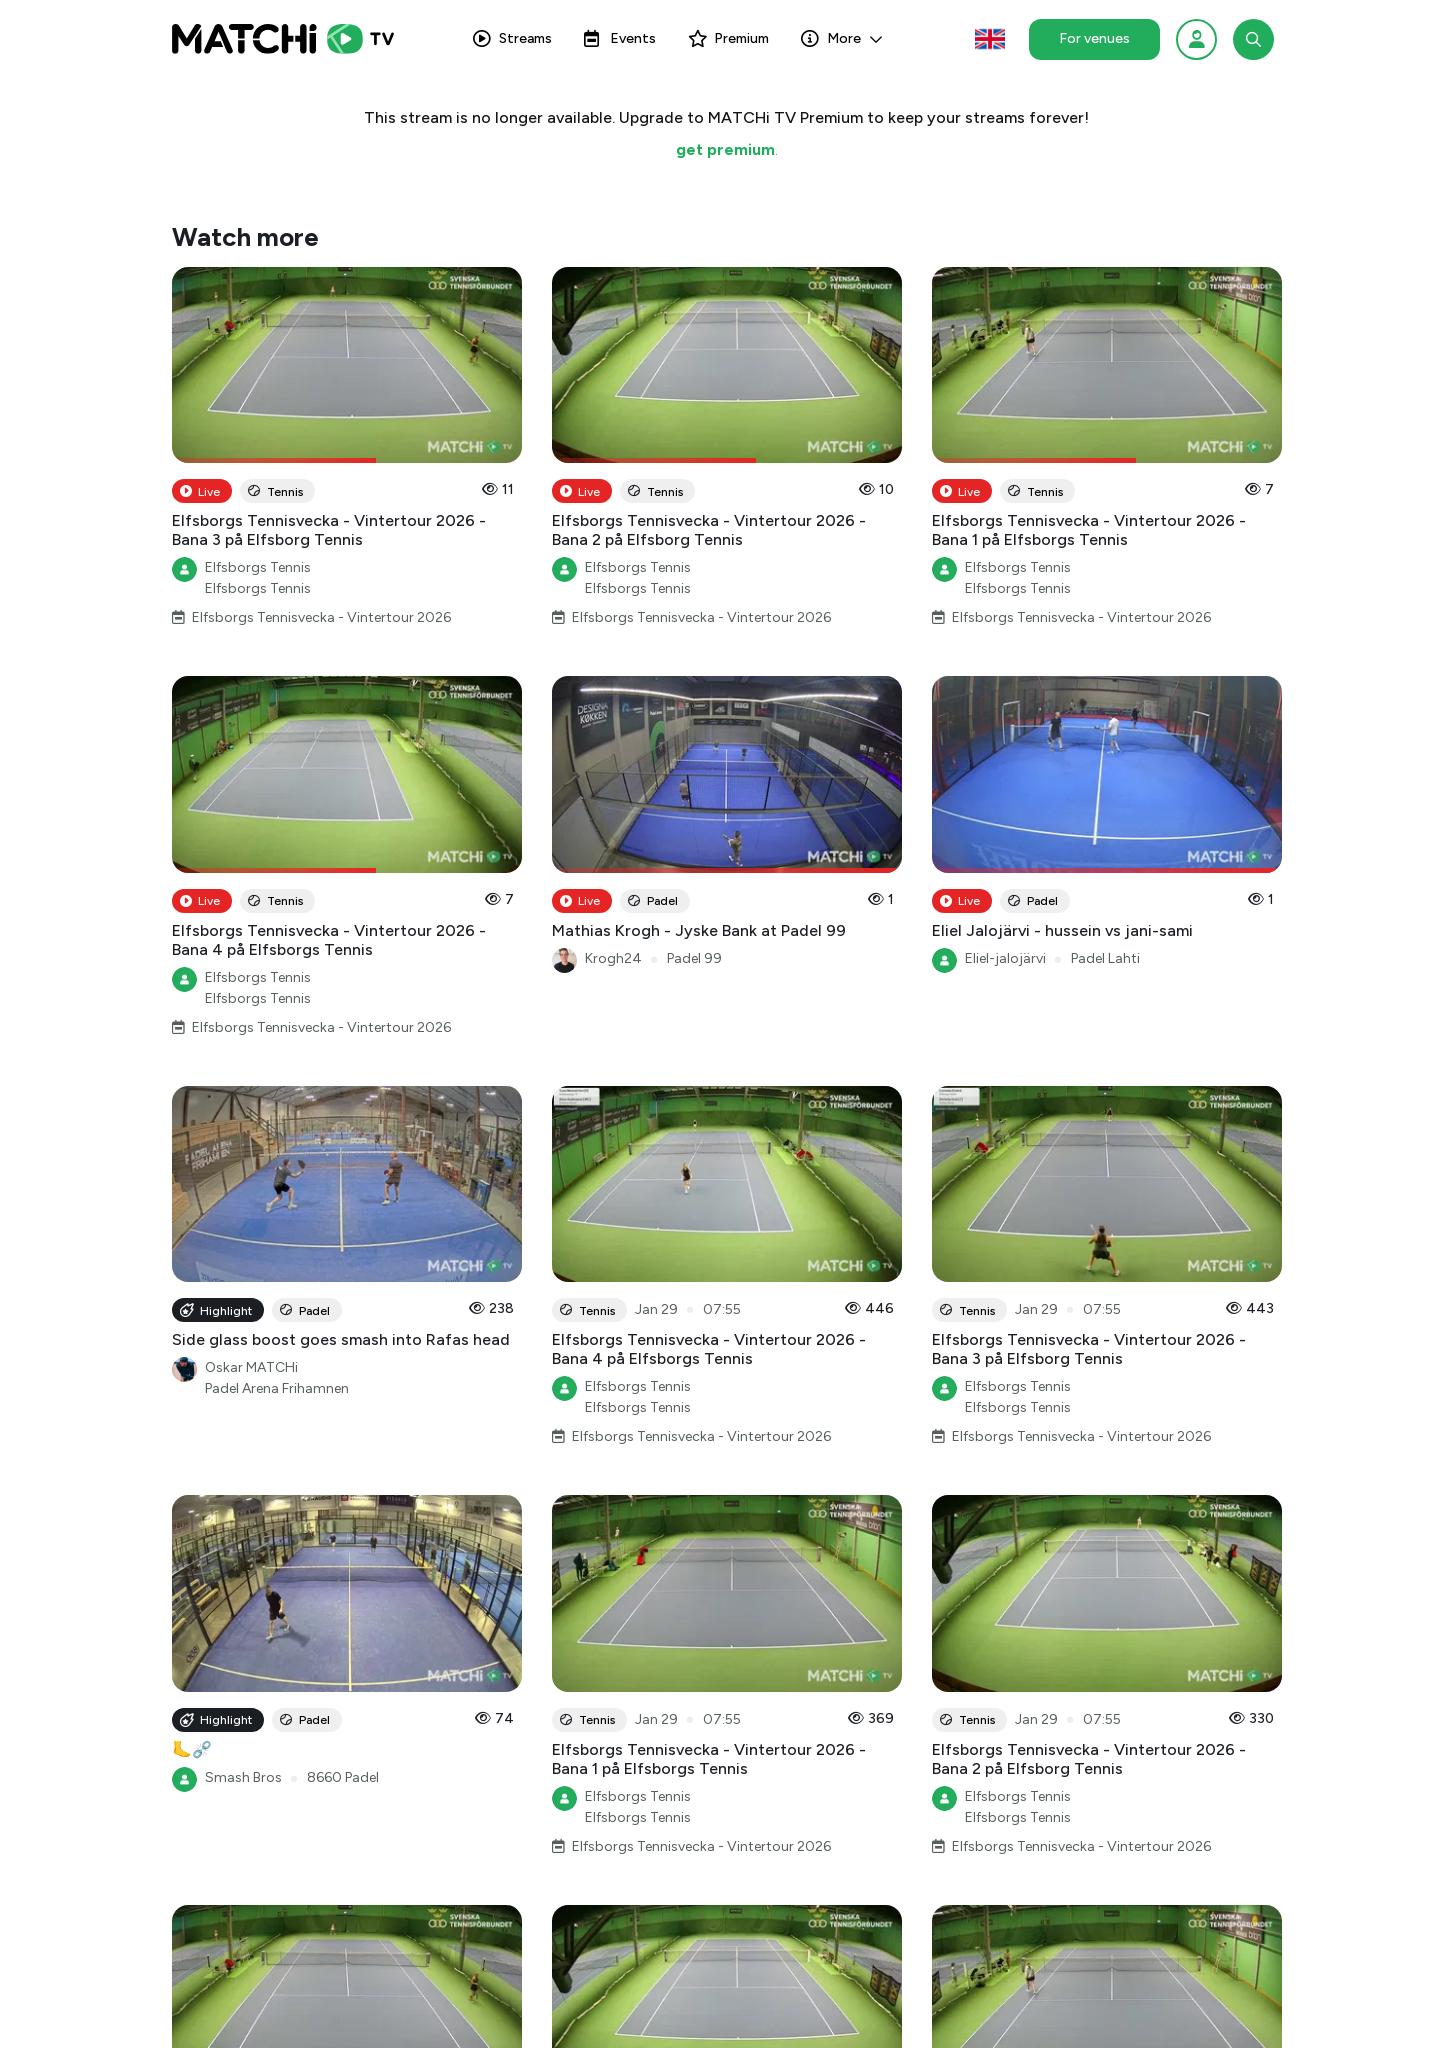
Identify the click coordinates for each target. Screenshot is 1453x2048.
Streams (512, 38)
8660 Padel (343, 1777)
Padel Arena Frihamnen (277, 1388)
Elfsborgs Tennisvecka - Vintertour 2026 (321, 617)
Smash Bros (243, 1777)
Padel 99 (694, 958)
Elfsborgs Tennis (258, 567)
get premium (725, 149)
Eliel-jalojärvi (1005, 958)
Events (620, 38)
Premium (728, 38)
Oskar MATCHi (251, 1367)
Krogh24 (613, 958)
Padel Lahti (1105, 958)
